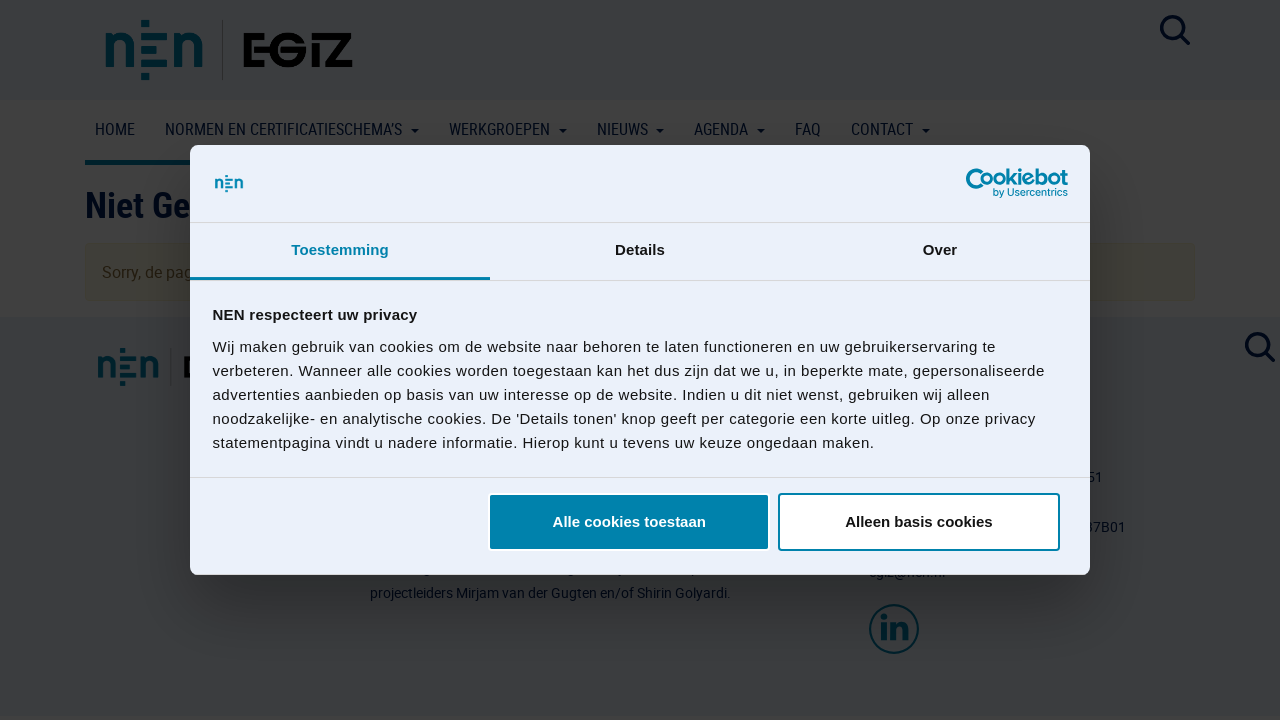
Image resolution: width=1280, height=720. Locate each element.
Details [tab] (640, 249)
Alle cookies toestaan (629, 521)
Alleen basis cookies (919, 521)
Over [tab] (940, 249)
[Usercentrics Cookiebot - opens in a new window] (980, 184)
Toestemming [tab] (340, 249)
